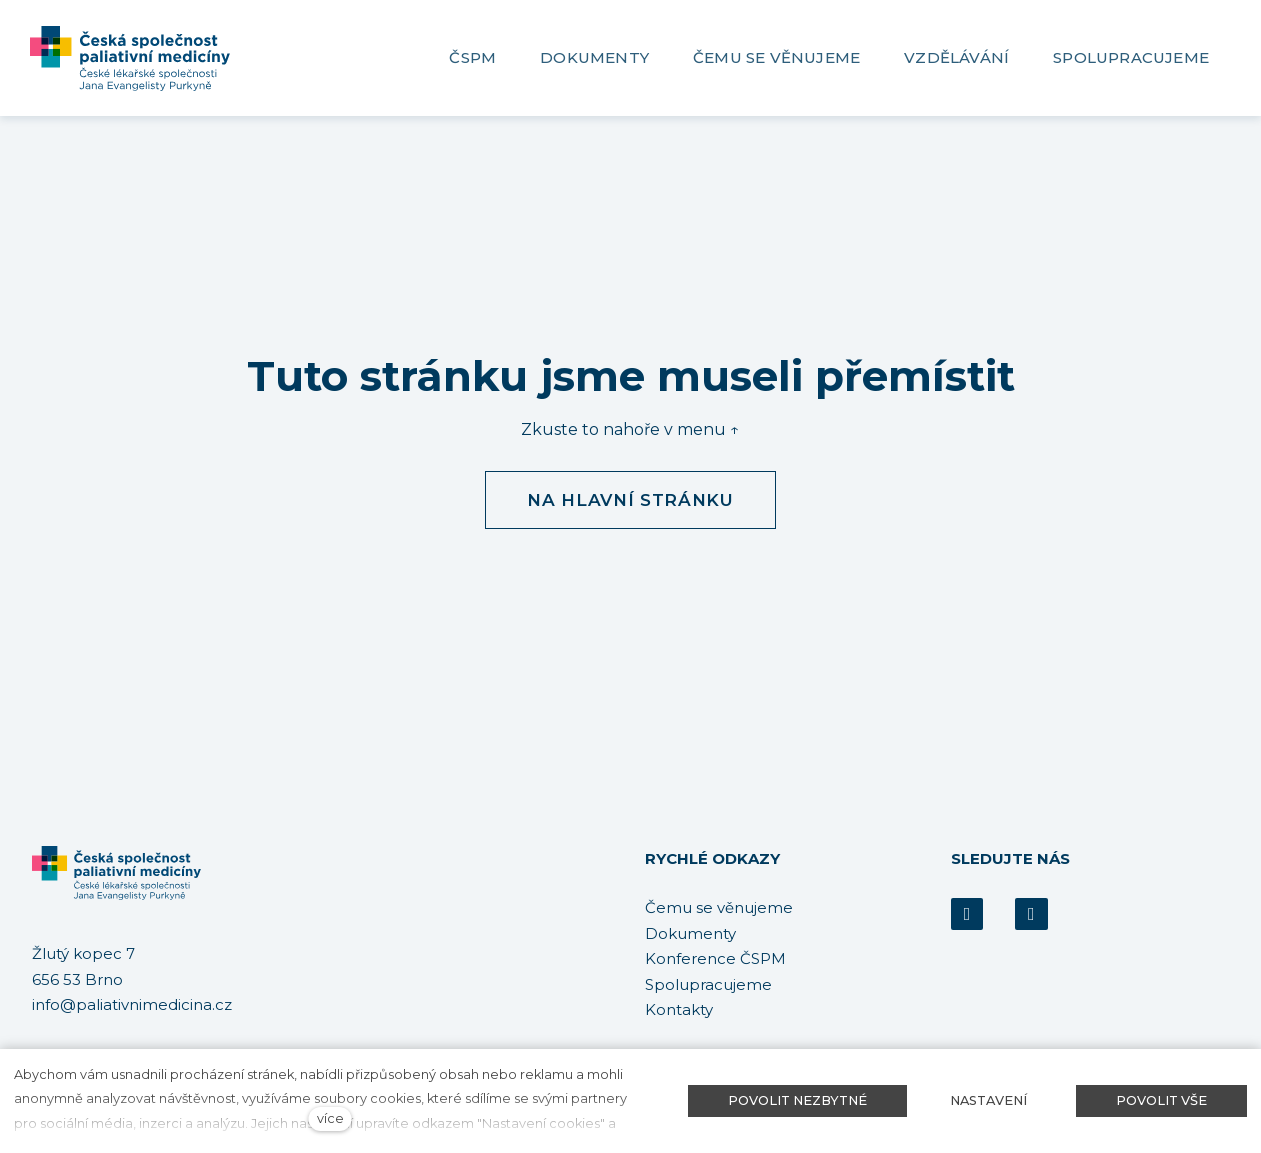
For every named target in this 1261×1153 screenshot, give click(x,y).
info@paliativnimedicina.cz (132, 1005)
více (330, 1118)
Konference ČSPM (715, 958)
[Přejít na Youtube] (1031, 914)
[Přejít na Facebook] (967, 914)
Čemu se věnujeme (719, 907)
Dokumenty (690, 933)
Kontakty (679, 1009)
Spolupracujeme (708, 984)
